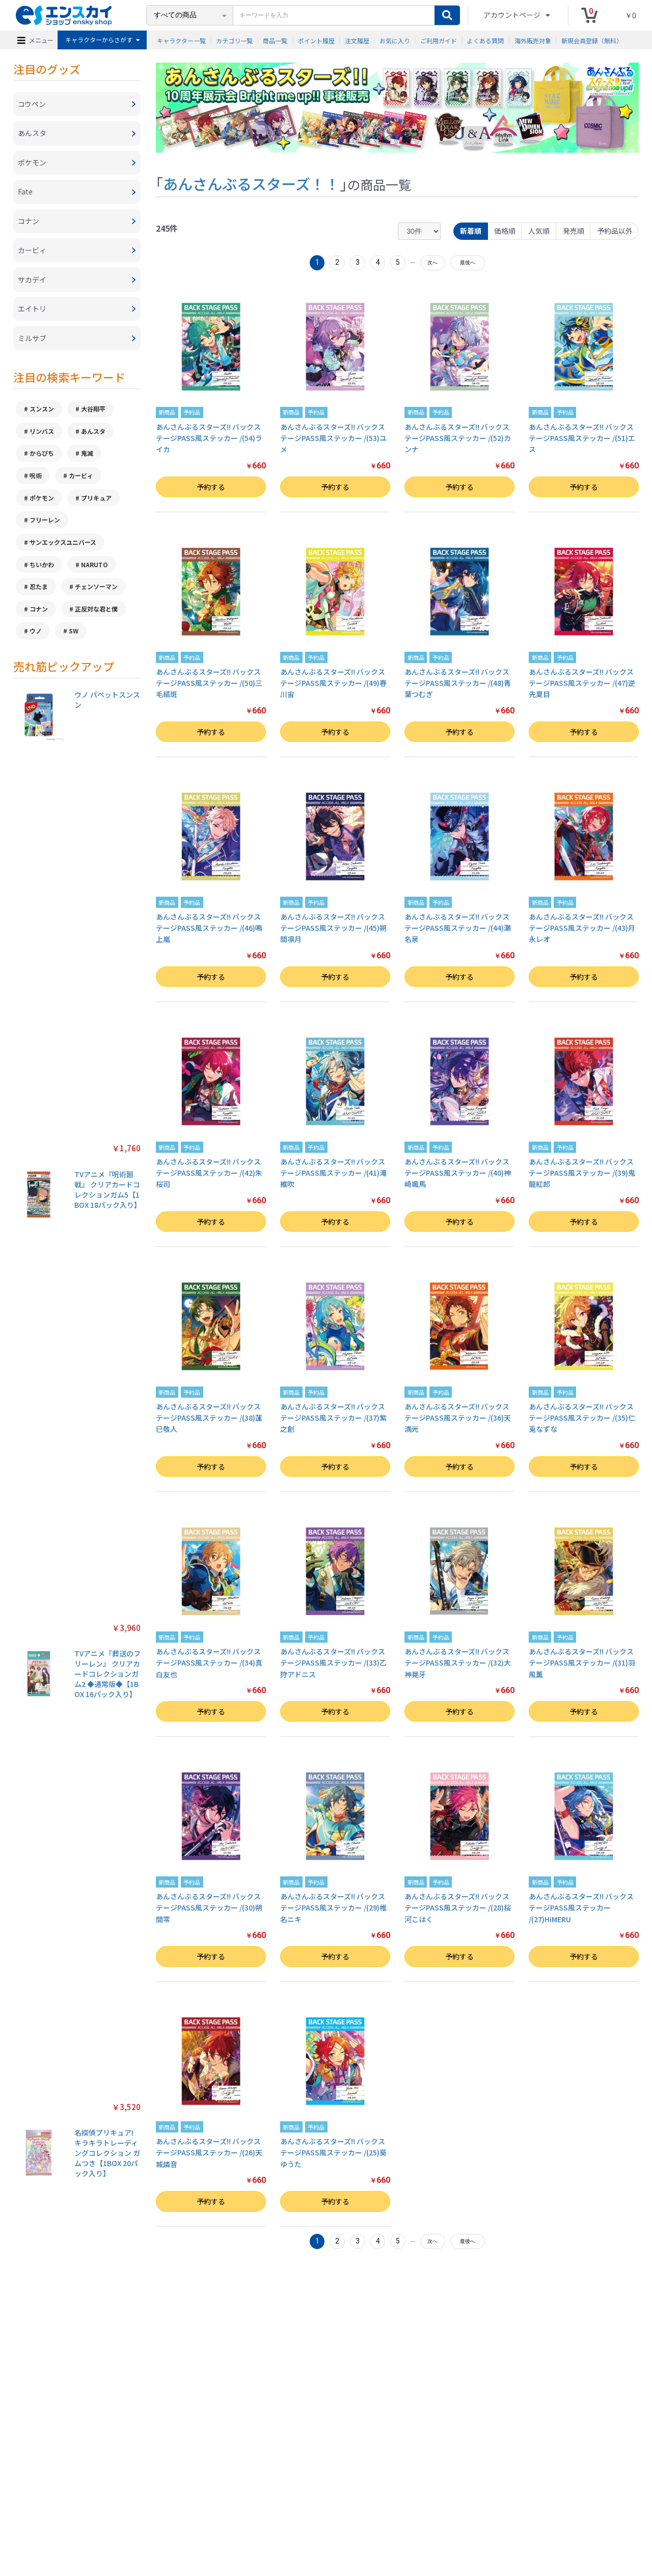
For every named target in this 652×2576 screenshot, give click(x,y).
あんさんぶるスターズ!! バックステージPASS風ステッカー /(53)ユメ (333, 438)
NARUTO (94, 572)
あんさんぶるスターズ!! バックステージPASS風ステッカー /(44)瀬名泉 (457, 928)
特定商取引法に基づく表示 (139, 2521)
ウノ (36, 639)
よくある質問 (485, 40)
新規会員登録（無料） (591, 40)
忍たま (39, 595)
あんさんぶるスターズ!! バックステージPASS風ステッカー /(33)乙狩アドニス (333, 1662)
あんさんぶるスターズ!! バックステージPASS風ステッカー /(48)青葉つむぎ (457, 683)
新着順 (468, 231)
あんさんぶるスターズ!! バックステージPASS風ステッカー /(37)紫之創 (333, 1417)
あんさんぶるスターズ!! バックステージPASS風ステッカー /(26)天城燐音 (209, 2152)
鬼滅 (87, 460)
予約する (211, 487)
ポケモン (42, 505)
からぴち (42, 460)
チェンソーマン (96, 595)
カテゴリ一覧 (234, 40)
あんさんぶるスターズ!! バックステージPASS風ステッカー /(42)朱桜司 (209, 1172)
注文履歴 (357, 40)
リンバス (42, 438)
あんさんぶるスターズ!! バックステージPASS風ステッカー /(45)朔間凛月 (333, 928)
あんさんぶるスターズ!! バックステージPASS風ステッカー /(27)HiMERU (581, 1907)
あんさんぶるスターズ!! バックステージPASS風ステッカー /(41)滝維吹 (333, 1172)
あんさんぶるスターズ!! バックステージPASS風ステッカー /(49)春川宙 (333, 683)
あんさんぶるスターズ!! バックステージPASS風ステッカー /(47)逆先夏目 (582, 683)
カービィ (81, 483)
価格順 (503, 231)
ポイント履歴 (316, 40)
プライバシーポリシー (213, 2521)
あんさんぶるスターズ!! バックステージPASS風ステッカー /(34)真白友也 (209, 1662)
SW (73, 639)
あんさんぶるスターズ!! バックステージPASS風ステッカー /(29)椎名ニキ (333, 1907)
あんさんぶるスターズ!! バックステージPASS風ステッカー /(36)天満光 (457, 1417)
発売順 (572, 231)
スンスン (42, 415)
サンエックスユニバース (63, 550)
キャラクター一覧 (181, 40)
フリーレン (45, 527)
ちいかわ (42, 572)
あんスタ (93, 438)
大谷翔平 (93, 415)
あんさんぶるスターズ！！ (251, 183)
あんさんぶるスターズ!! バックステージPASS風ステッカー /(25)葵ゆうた (333, 2152)
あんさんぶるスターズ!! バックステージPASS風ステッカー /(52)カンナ (457, 438)
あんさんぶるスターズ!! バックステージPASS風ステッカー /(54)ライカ (209, 438)
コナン (39, 617)
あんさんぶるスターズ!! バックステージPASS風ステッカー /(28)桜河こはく (457, 1907)
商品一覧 (275, 40)
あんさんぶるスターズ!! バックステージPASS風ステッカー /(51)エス (582, 438)
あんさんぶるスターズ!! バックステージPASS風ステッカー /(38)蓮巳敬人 (209, 1417)
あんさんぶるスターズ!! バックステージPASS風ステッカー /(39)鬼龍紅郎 (582, 1172)
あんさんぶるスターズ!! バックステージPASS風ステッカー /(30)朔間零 (209, 1907)
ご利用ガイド (438, 40)
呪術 (36, 483)
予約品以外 (614, 231)
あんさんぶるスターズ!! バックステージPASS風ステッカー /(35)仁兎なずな (582, 1417)
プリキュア (96, 505)
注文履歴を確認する (410, 2521)
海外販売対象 (532, 40)
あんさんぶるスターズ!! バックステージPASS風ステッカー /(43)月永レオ (582, 928)
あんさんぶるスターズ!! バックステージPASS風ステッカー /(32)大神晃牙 (457, 1662)
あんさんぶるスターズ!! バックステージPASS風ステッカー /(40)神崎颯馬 (457, 1172)
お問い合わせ (357, 2521)
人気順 (538, 231)
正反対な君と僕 (96, 617)
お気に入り (394, 40)
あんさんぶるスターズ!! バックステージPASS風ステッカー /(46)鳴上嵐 (209, 928)
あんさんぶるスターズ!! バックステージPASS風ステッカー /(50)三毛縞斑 (209, 683)
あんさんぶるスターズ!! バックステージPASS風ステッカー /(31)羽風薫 (582, 1662)
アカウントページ (512, 15)
